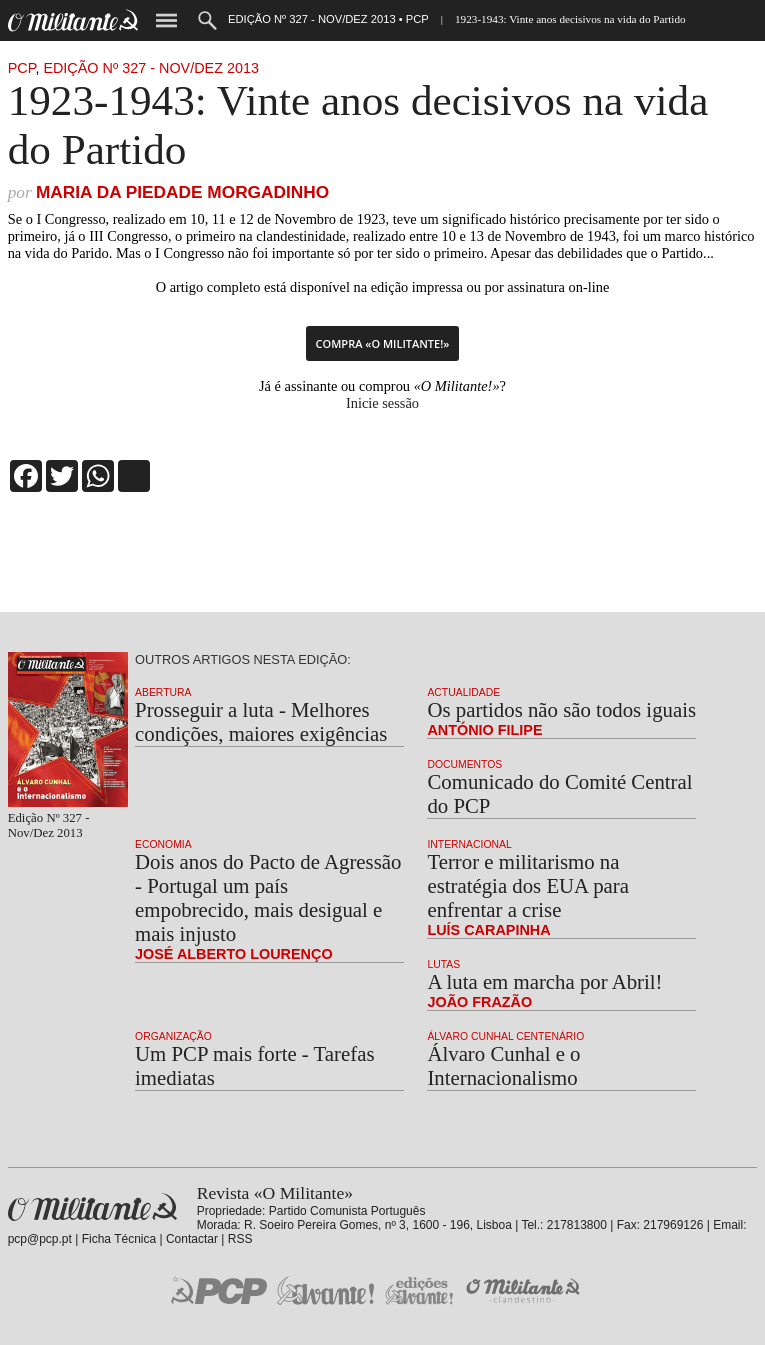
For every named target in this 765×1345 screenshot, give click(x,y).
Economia (163, 844)
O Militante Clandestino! (525, 1290)
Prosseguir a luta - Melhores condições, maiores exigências (261, 721)
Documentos (464, 764)
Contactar (192, 1239)
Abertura (163, 692)
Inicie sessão (382, 403)
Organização (173, 1036)
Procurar (207, 20)
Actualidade (463, 692)
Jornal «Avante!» (325, 1290)
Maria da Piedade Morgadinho (182, 192)
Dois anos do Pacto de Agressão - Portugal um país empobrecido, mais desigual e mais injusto (268, 897)
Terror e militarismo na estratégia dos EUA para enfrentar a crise (528, 885)
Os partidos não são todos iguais (561, 709)
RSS (240, 1239)
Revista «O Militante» (92, 1207)
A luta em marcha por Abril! (544, 981)
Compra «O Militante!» (383, 343)
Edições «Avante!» (419, 1290)
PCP (22, 68)
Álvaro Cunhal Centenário (505, 1036)
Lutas (443, 964)
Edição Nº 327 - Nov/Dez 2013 (151, 68)
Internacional (469, 844)
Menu (166, 20)
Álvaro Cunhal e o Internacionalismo (503, 1065)
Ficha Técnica (119, 1239)
